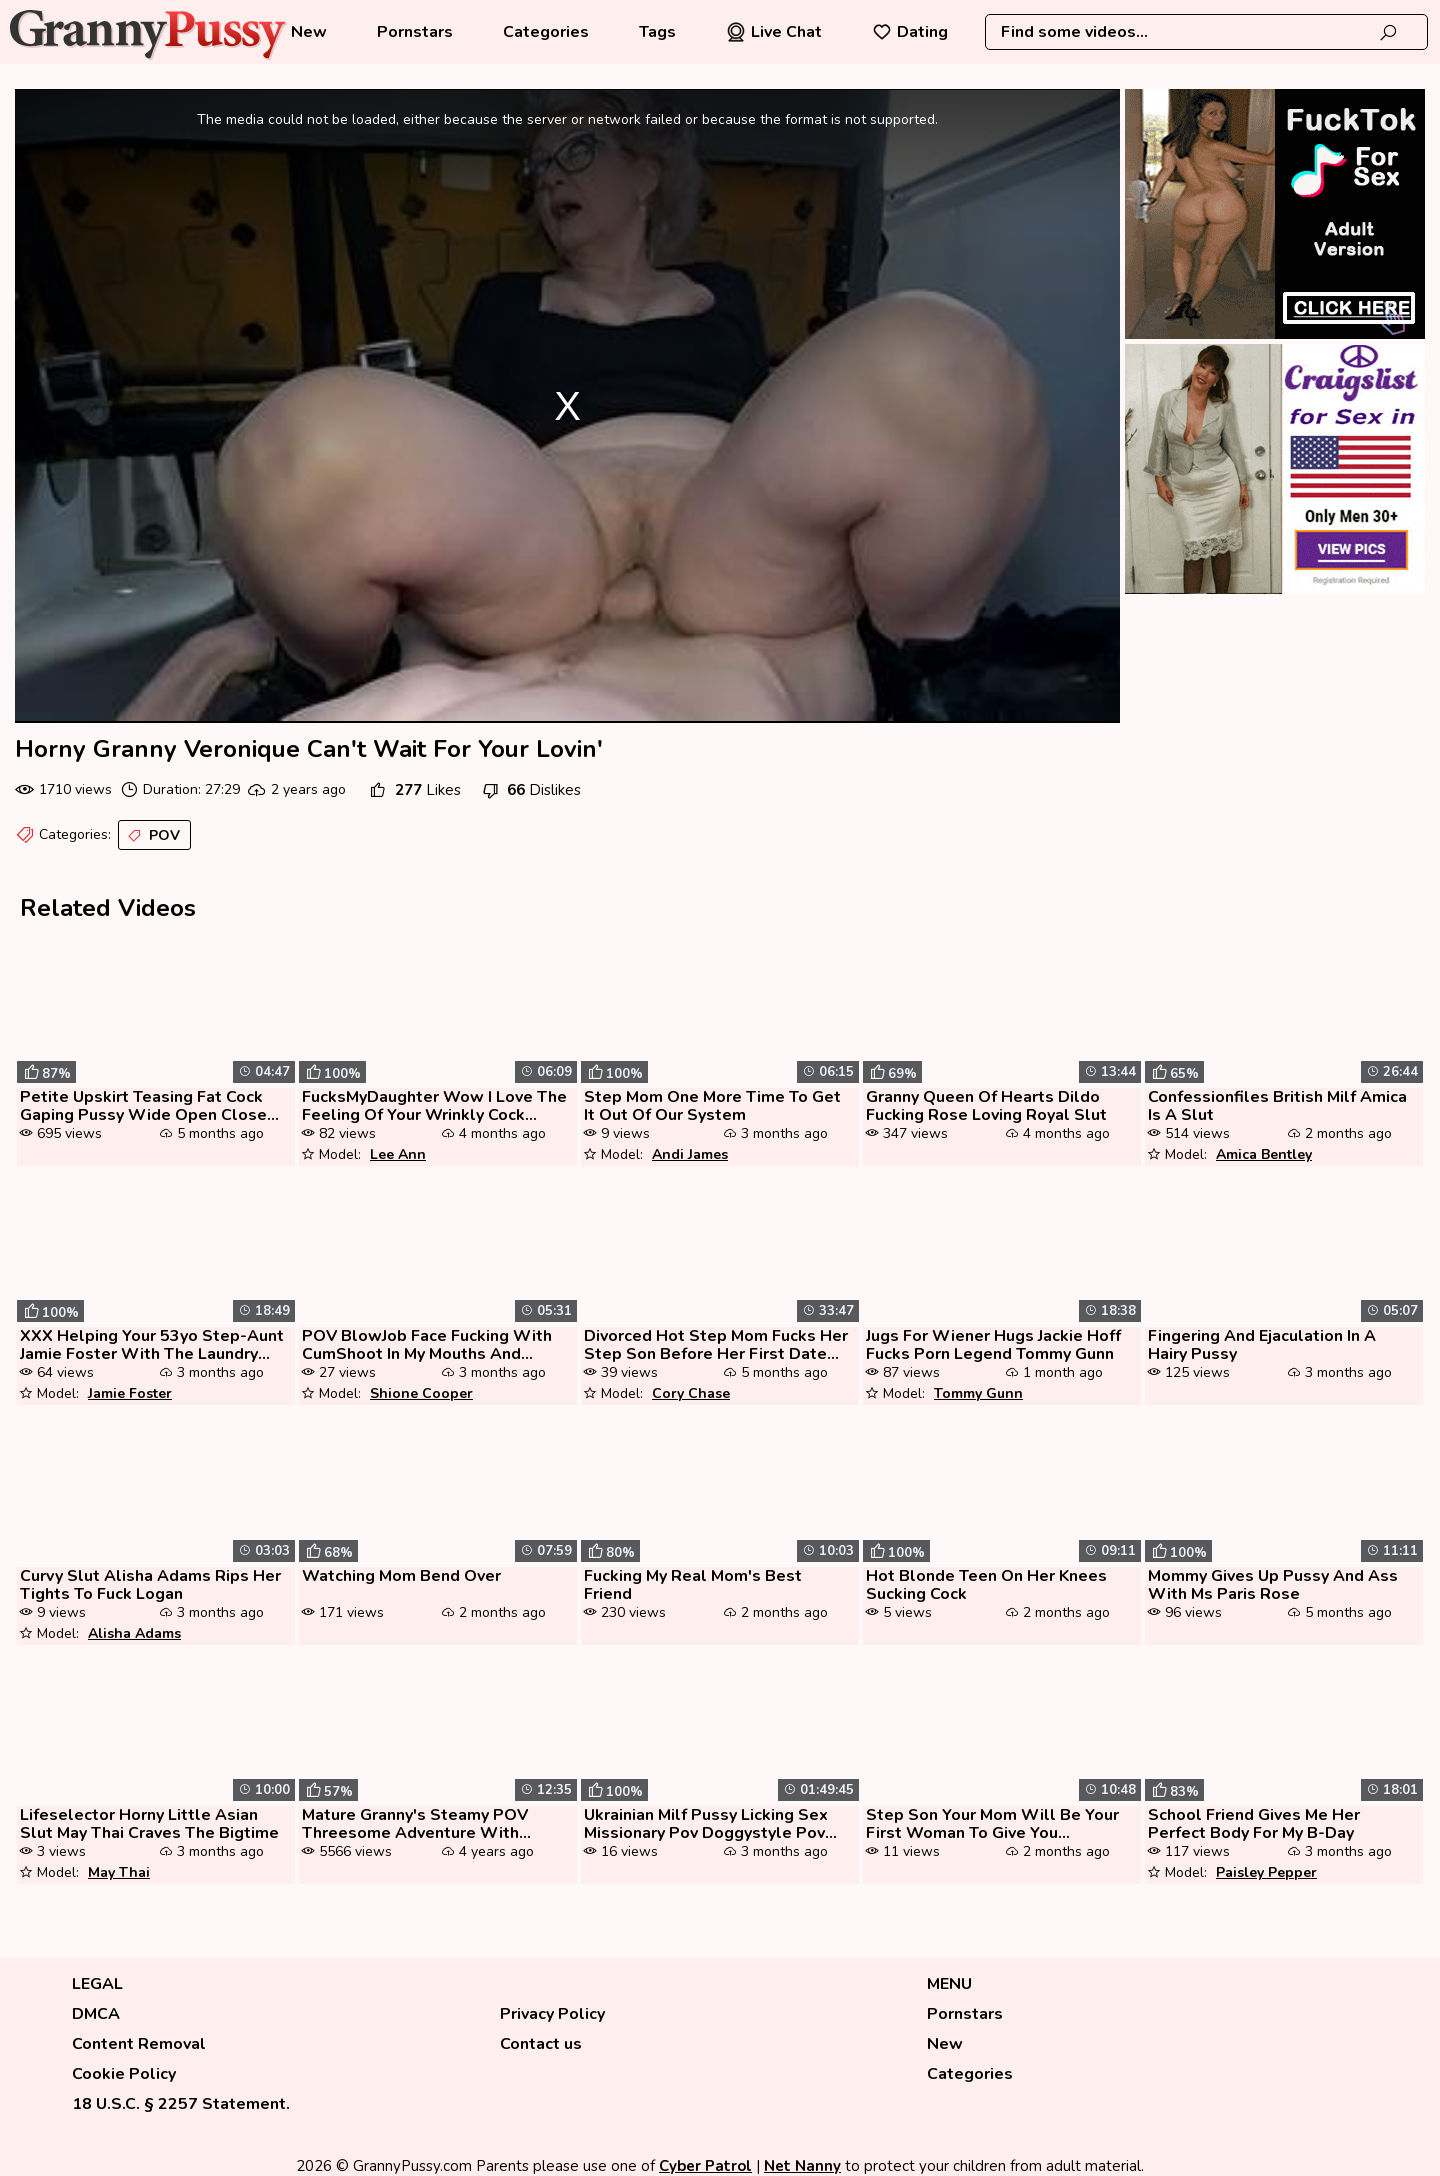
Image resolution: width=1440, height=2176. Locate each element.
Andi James (690, 1154)
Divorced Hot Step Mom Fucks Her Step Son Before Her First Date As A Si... (716, 1345)
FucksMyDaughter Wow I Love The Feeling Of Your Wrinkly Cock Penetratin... (434, 1106)
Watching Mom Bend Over (401, 1576)
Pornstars (415, 32)
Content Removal (139, 2044)
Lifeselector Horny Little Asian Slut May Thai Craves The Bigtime (149, 1824)
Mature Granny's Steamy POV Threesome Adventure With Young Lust (415, 1824)
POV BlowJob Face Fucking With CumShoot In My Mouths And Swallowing (427, 1345)
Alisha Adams (134, 1633)
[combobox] (1207, 32)
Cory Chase (691, 1393)
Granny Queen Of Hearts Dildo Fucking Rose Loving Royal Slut (986, 1106)
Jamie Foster (130, 1393)
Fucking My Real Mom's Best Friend (693, 1585)
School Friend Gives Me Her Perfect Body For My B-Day (1254, 1824)
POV (152, 836)
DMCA (96, 2014)
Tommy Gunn (978, 1393)
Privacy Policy (552, 2014)
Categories (546, 32)
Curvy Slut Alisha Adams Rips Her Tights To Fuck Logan (150, 1585)
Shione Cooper (421, 1393)
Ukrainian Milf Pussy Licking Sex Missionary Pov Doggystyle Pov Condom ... (706, 1824)
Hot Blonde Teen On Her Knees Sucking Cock (986, 1585)
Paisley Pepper (1266, 1872)
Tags (657, 32)
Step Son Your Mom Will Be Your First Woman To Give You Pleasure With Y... (992, 1824)
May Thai (119, 1872)
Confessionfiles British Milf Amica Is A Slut (1277, 1106)
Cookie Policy (124, 2074)
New (309, 32)
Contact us (541, 2044)
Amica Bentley (1264, 1154)
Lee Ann (398, 1154)
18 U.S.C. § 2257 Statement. (181, 2104)
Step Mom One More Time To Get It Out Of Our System (712, 1106)
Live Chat (774, 32)
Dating (910, 32)
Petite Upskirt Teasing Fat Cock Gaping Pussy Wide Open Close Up (143, 1106)
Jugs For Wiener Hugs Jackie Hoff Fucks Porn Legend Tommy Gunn (993, 1345)
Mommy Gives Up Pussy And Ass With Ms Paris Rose (1273, 1585)
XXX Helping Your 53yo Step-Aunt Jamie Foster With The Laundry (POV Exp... (152, 1345)
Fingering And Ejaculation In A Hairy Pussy (1262, 1345)
